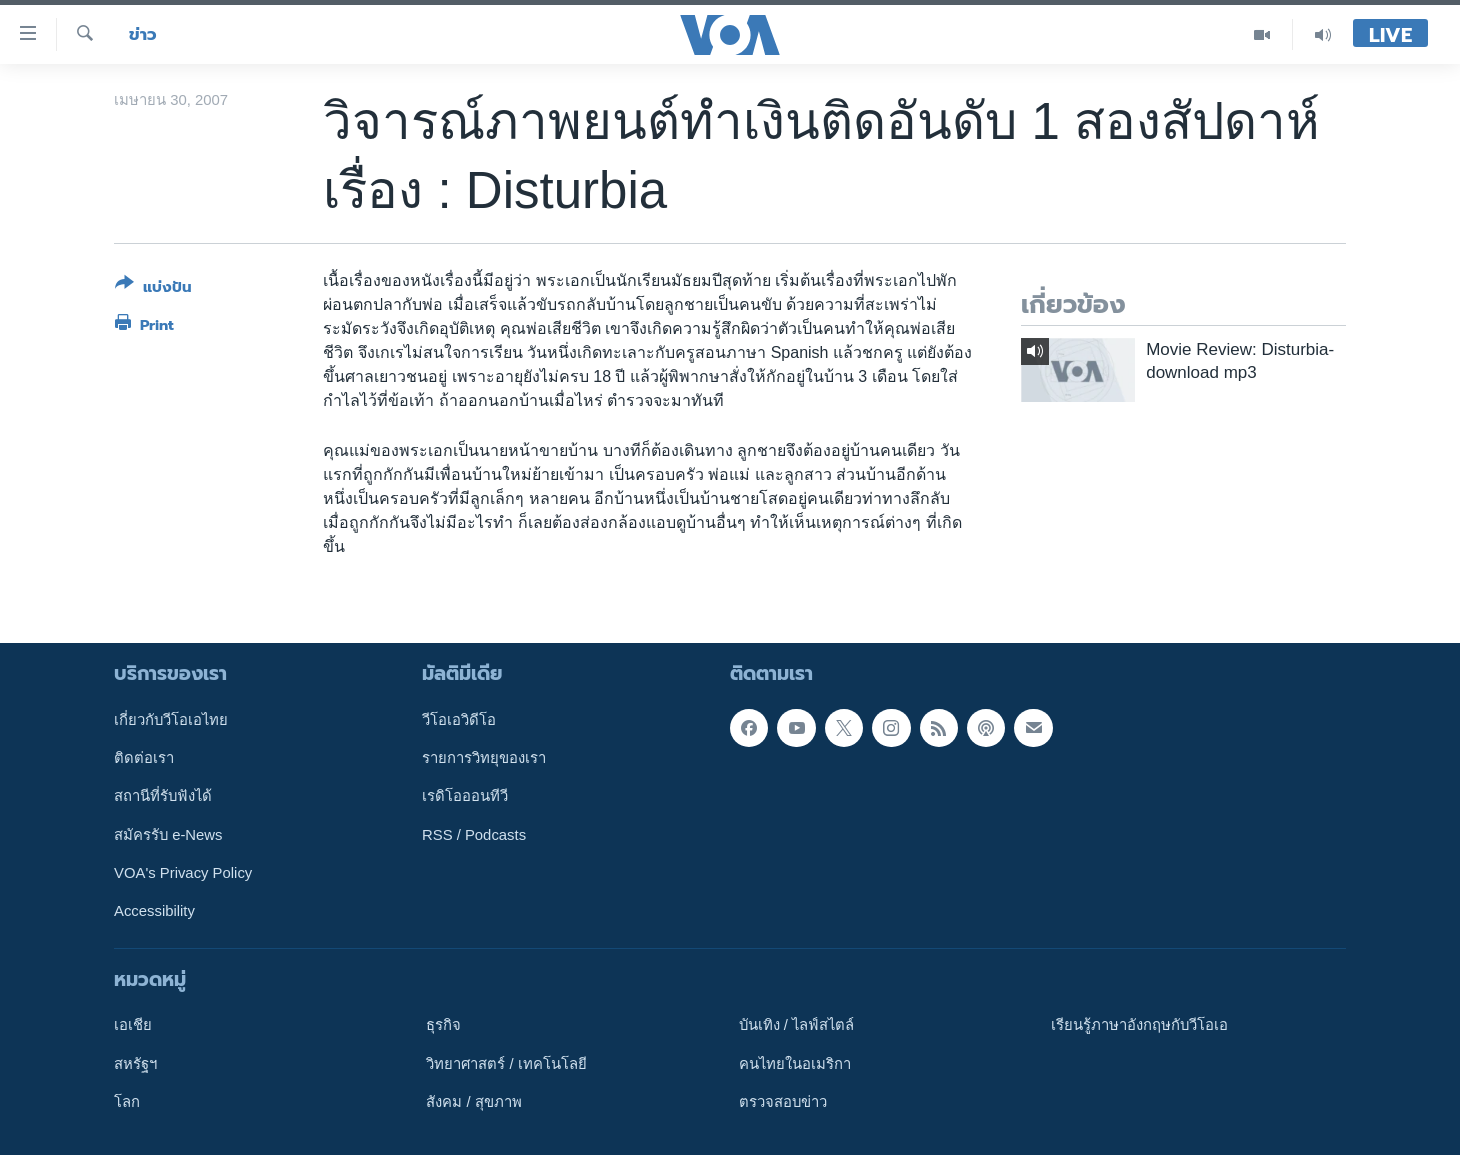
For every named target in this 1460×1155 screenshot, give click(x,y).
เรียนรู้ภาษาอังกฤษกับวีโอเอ (1139, 1025)
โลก (127, 1102)
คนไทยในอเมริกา (795, 1063)
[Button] (153, 289)
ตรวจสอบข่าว (783, 1102)
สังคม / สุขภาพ (473, 1102)
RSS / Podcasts (474, 834)
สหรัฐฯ (135, 1063)
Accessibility (154, 911)
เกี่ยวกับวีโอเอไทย (171, 719)
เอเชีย (133, 1025)
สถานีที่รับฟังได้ (163, 796)
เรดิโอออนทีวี (465, 796)
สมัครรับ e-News (168, 834)
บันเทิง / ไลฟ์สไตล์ (796, 1025)
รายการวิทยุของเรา (484, 758)
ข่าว (143, 34)
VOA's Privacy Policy (183, 873)
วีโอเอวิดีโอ (459, 719)
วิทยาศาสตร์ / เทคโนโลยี (506, 1063)
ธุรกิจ (443, 1025)
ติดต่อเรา (144, 758)
